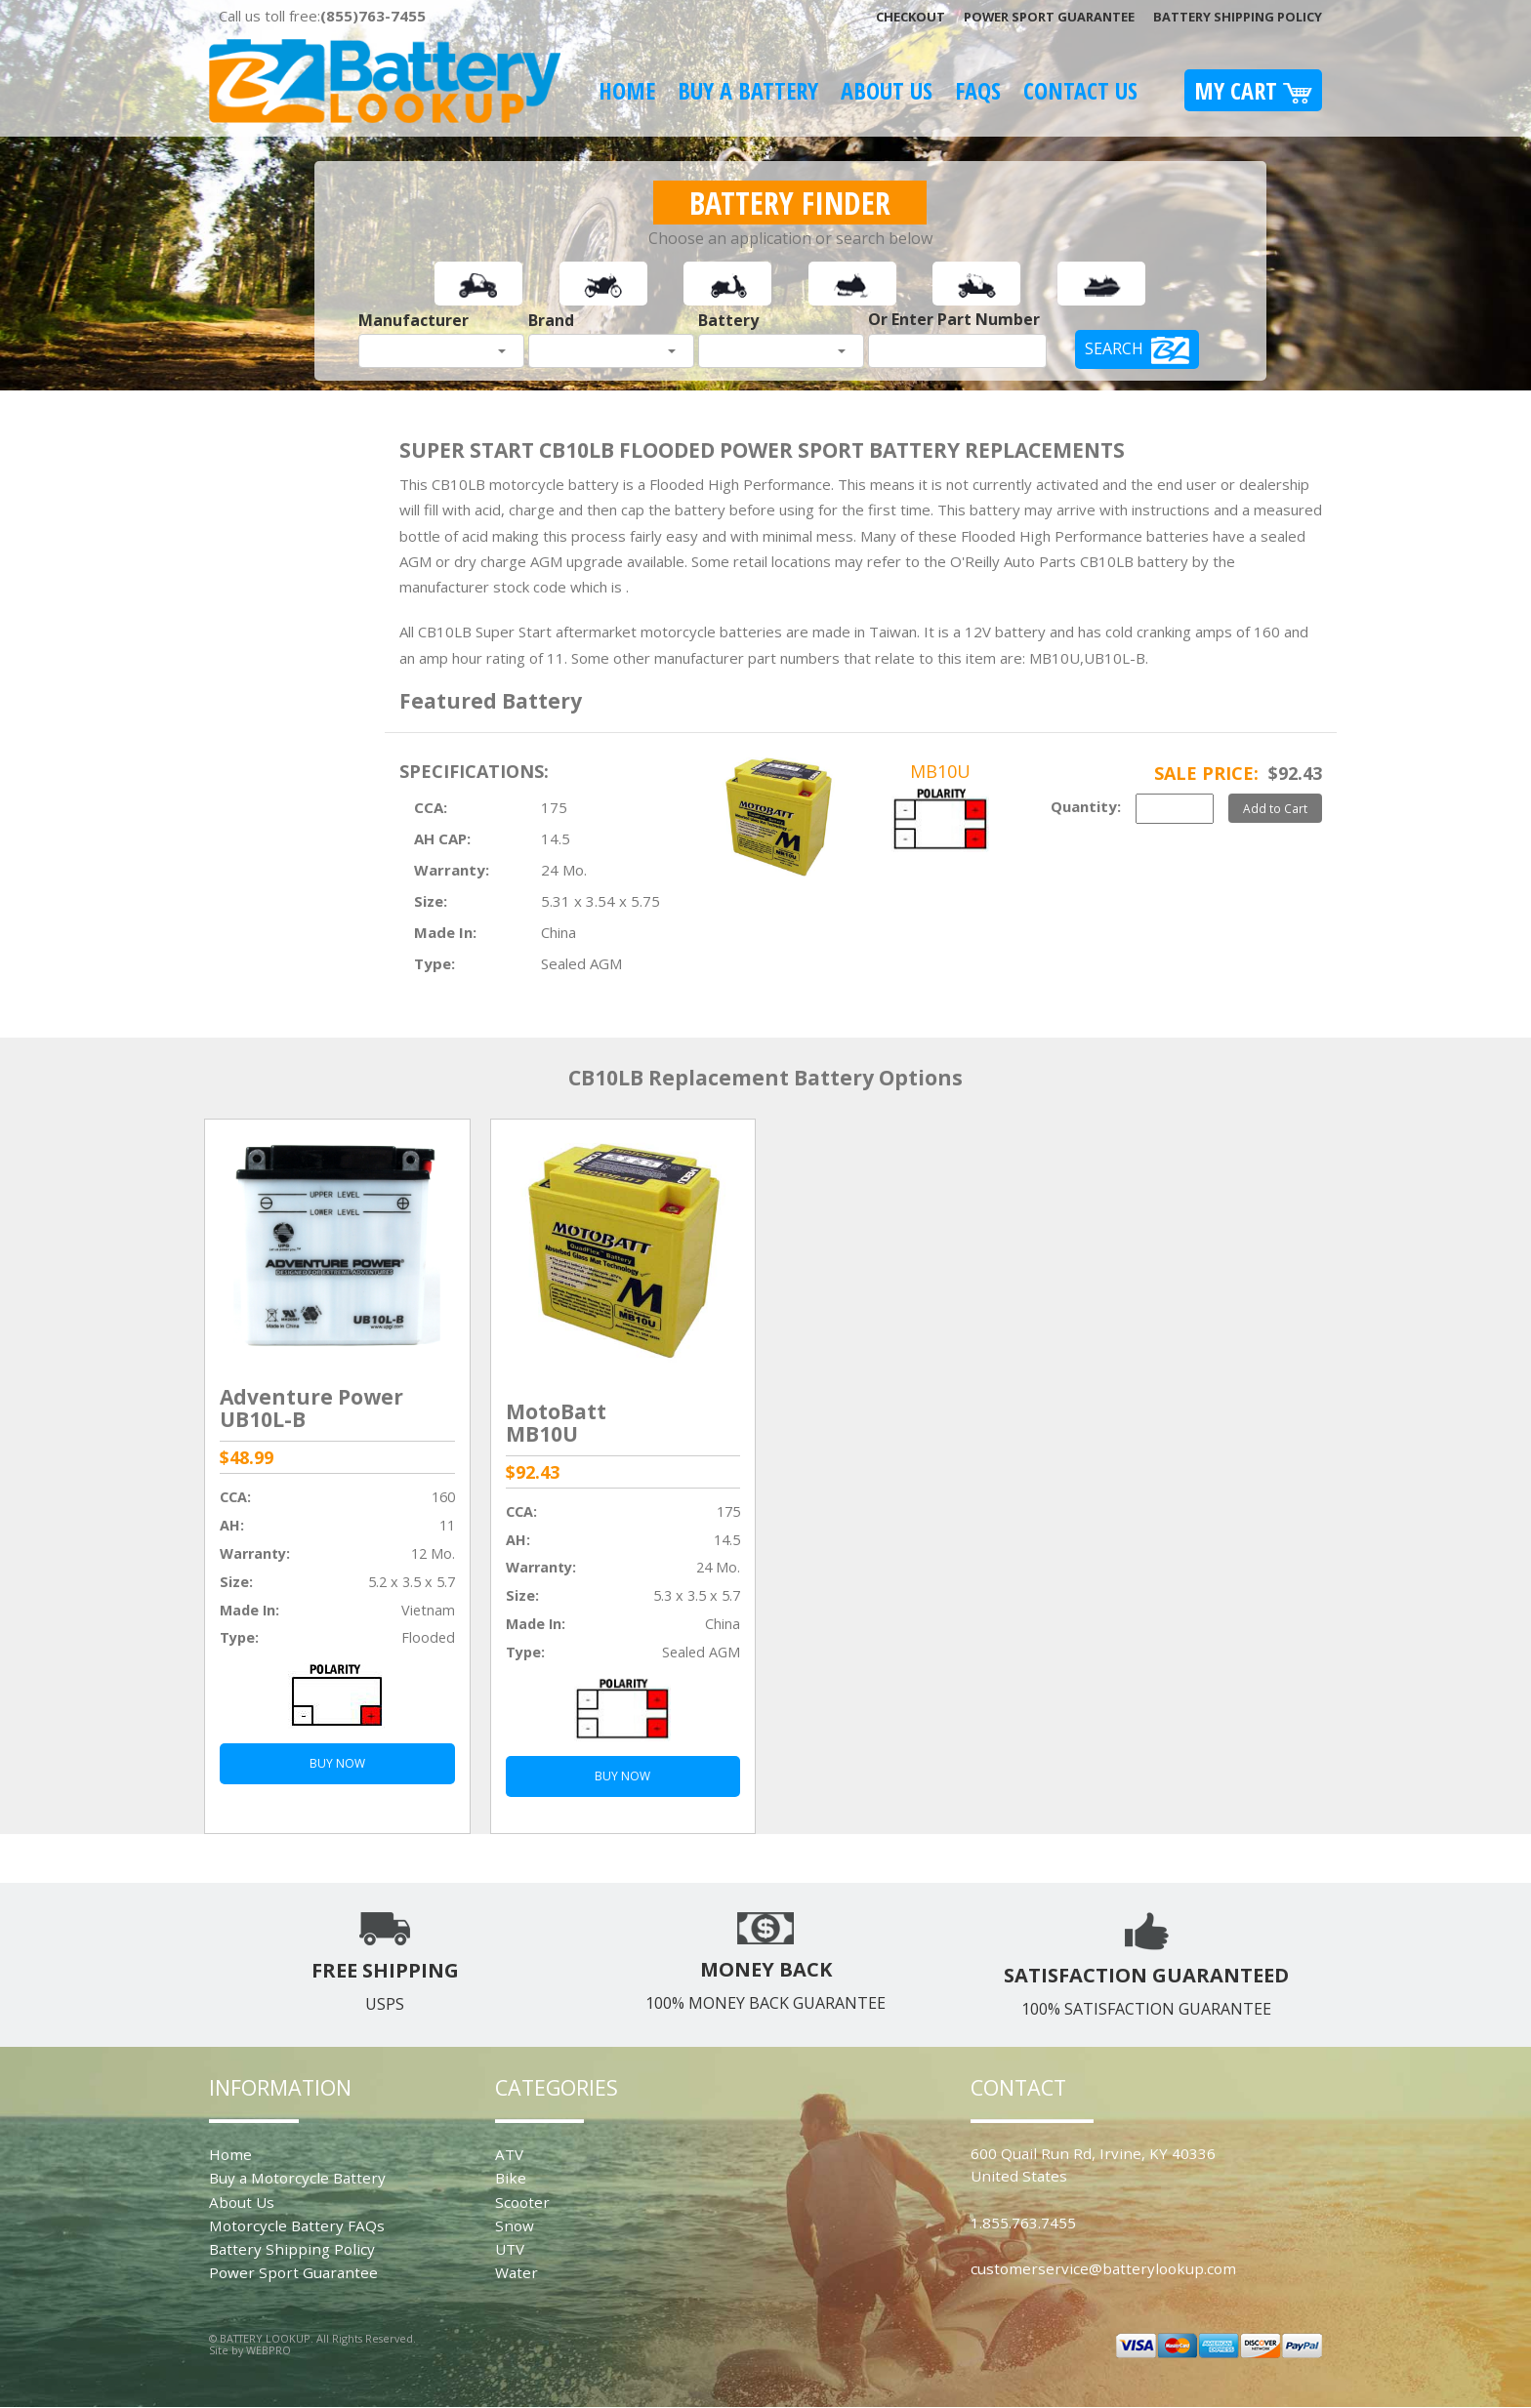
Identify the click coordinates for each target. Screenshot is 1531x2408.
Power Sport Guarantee (1049, 16)
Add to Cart (1275, 808)
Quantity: (1086, 806)
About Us (886, 90)
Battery (728, 320)
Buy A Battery (748, 90)
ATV (509, 2154)
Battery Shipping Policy (1237, 16)
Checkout (910, 16)
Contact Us (1080, 90)
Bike (510, 2177)
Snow (514, 2225)
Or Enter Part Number (954, 319)
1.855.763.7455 (1023, 2222)
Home (627, 90)
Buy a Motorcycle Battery (297, 2177)
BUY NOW (337, 1763)
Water (516, 2272)
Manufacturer (413, 320)
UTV (509, 2249)
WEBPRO (268, 2350)
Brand (551, 320)
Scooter (522, 2202)
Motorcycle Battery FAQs (297, 2225)
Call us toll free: (322, 15)
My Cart (1253, 90)
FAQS (978, 90)
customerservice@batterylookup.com (1103, 2268)
